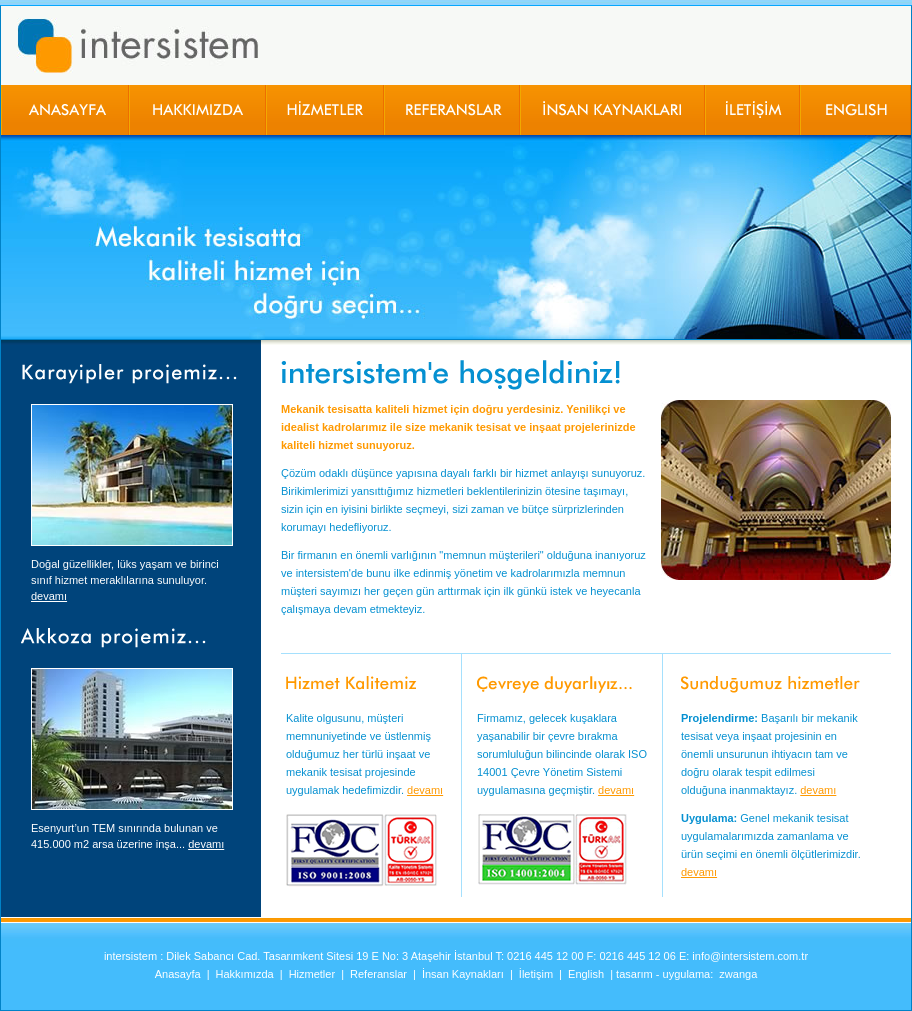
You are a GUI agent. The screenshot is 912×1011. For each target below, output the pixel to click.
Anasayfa (178, 974)
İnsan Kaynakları (463, 974)
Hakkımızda (245, 974)
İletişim (536, 974)
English (586, 974)
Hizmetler (312, 974)
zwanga (738, 974)
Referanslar (378, 974)
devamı (49, 596)
